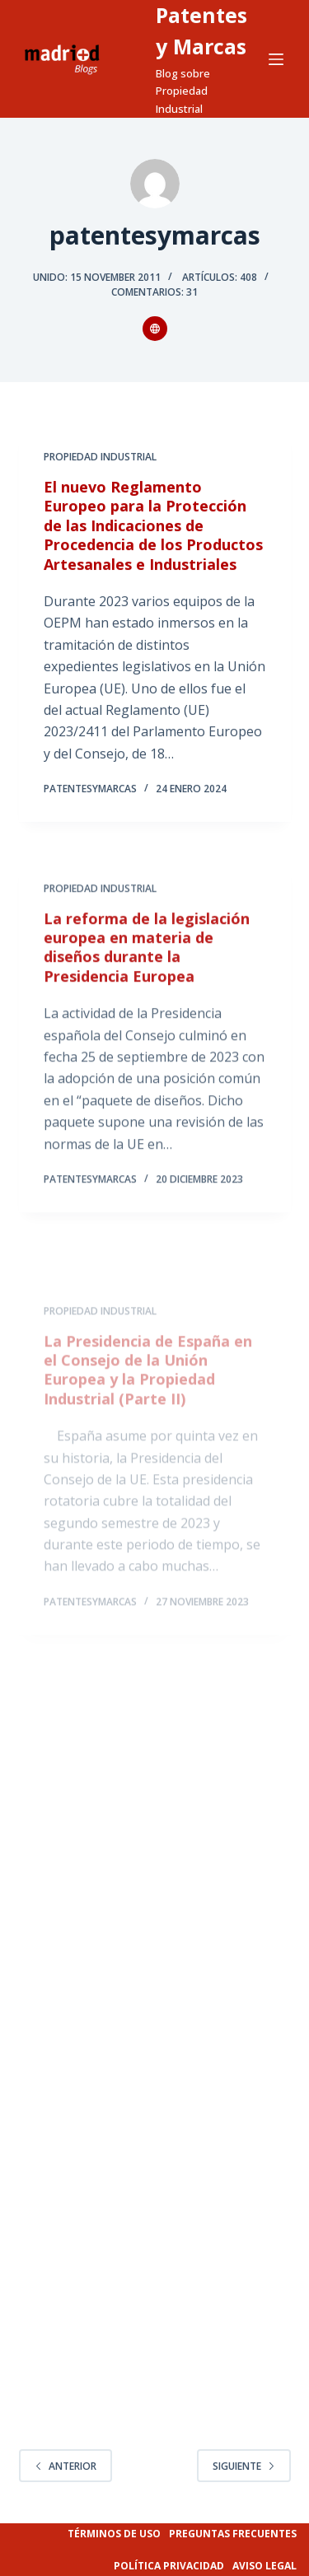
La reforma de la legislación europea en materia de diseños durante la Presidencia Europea (147, 954)
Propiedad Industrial (100, 457)
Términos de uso (114, 2534)
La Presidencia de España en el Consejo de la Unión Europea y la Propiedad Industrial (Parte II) (148, 1396)
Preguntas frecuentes (233, 2534)
